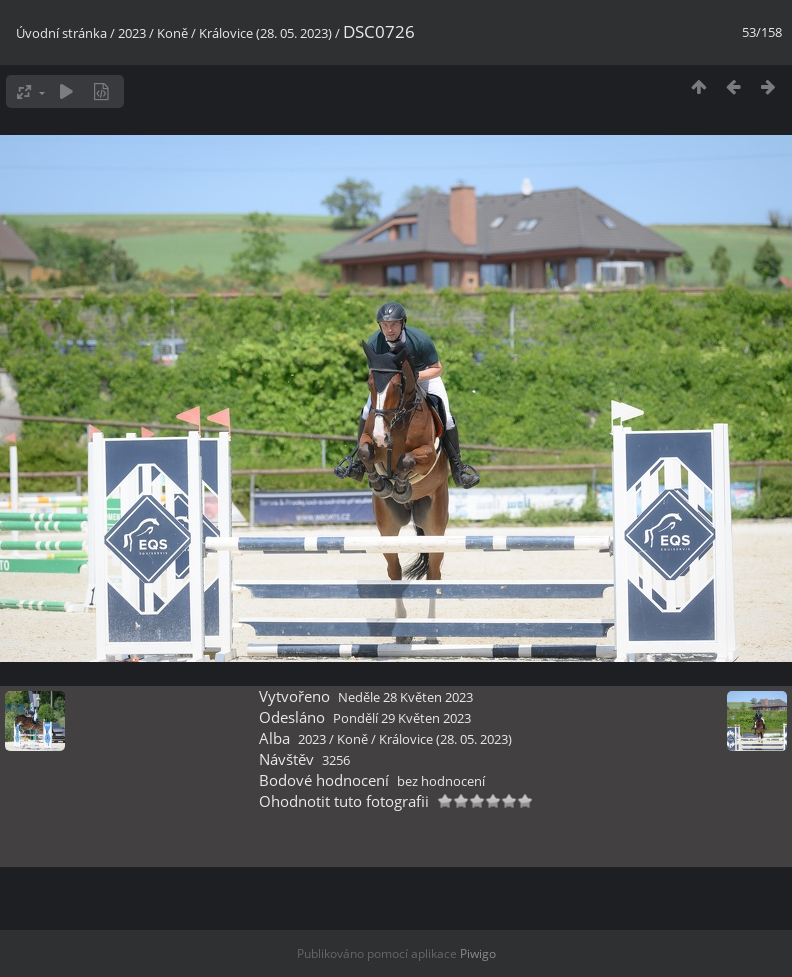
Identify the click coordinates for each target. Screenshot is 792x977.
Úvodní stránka (61, 33)
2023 (132, 33)
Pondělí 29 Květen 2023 (402, 718)
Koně (172, 33)
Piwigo (478, 953)
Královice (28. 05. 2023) (265, 33)
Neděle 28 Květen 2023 (405, 697)
